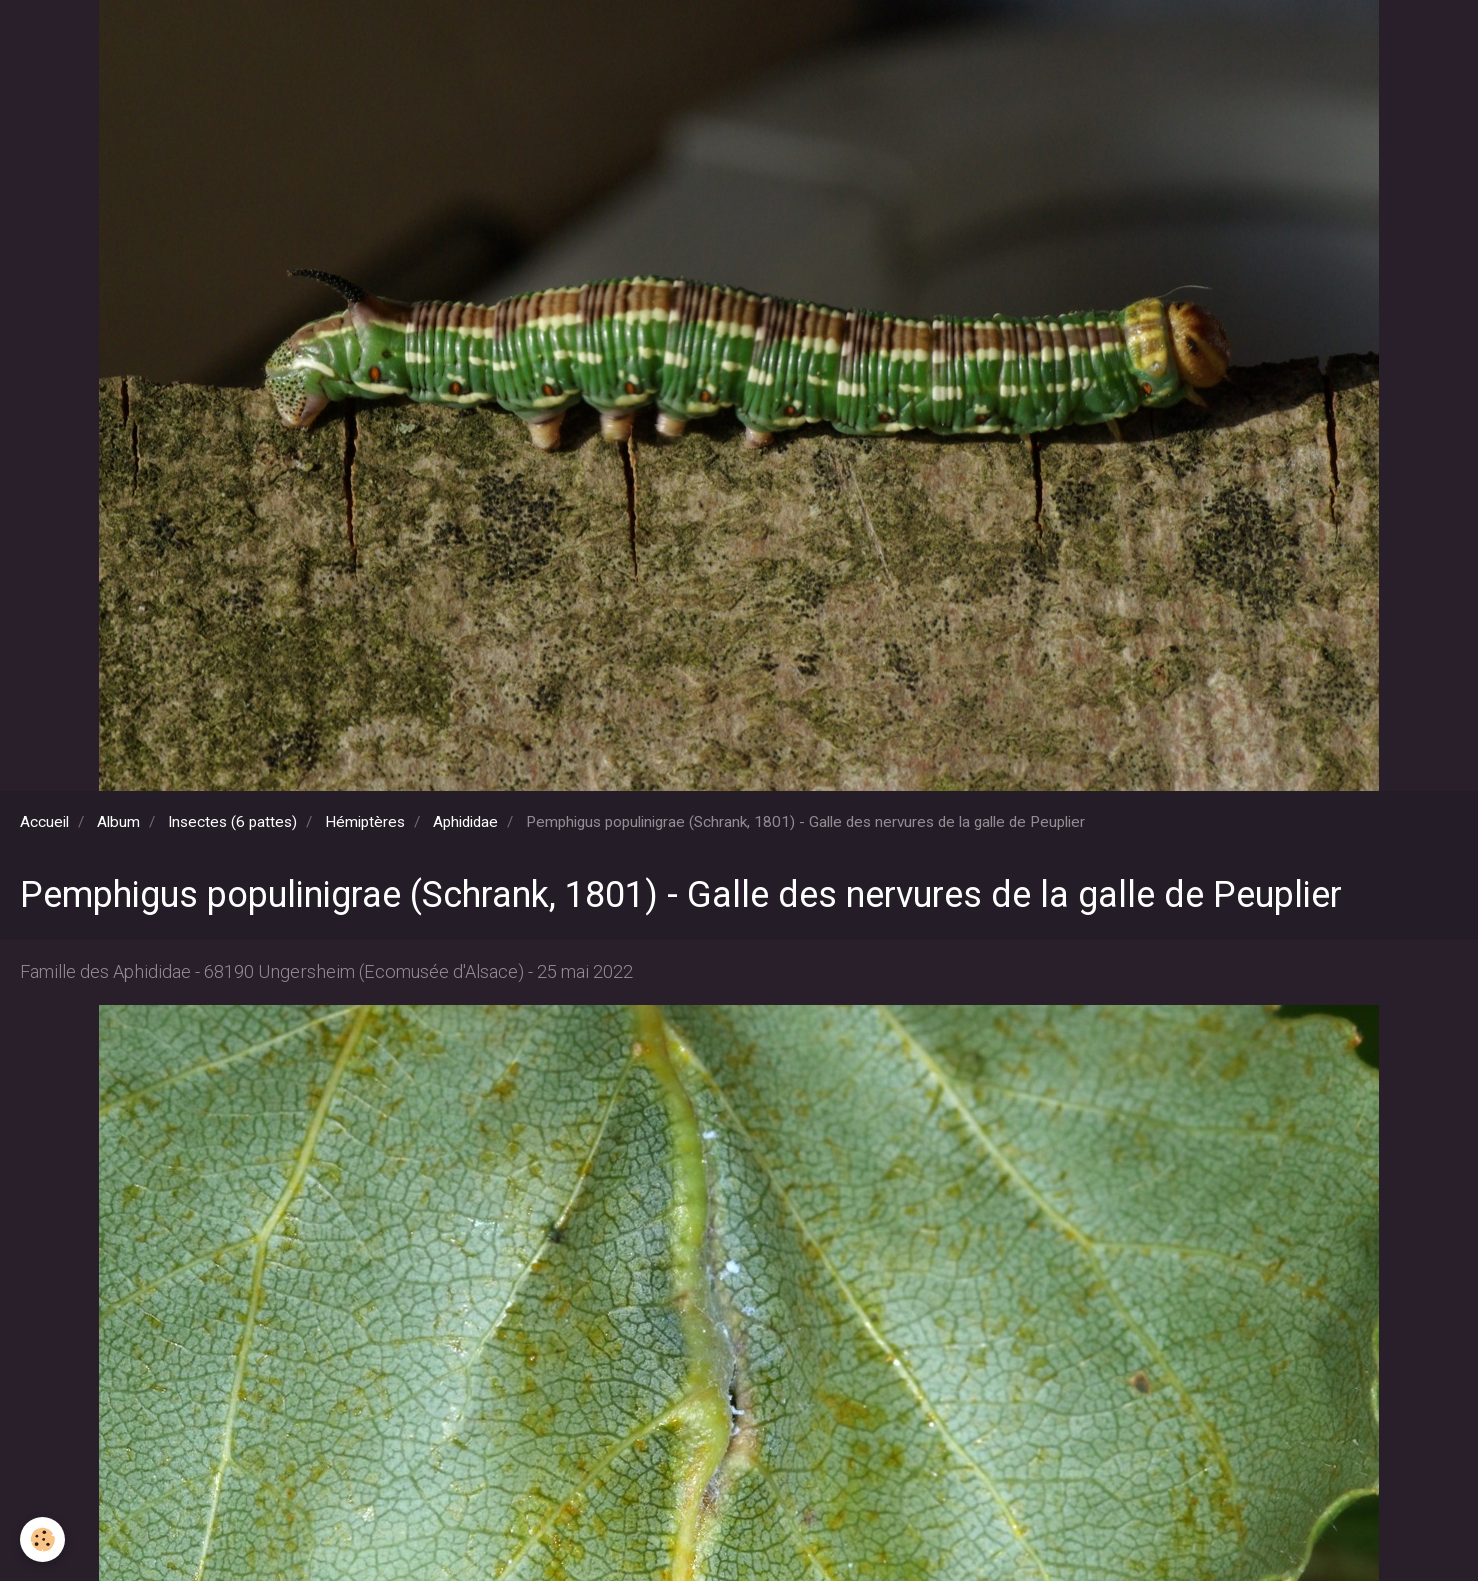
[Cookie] (42, 1539)
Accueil (44, 822)
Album (118, 822)
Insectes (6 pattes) (232, 822)
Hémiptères (365, 822)
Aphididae (465, 822)
